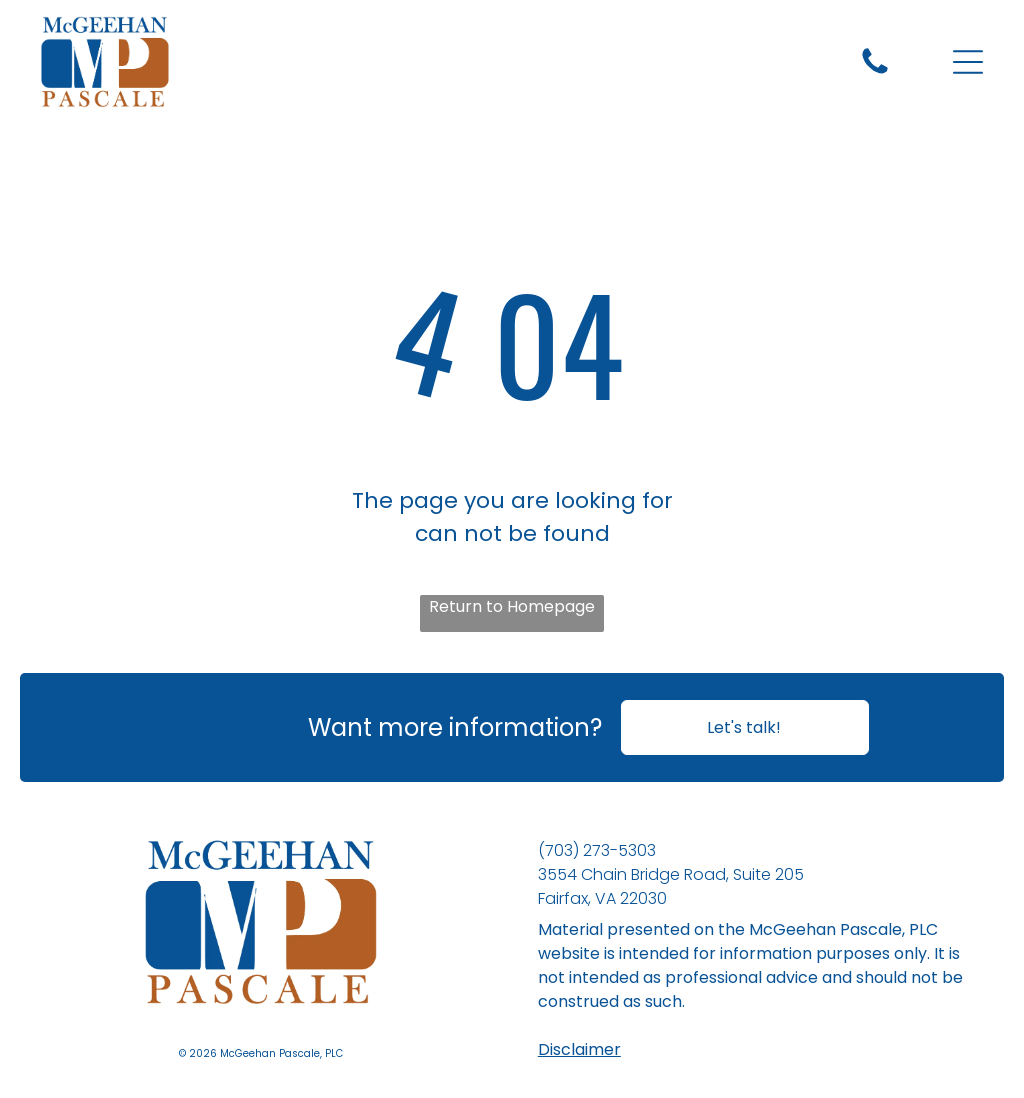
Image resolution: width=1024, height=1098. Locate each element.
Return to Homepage (512, 606)
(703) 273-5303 (597, 850)
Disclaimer (579, 1049)
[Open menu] (968, 62)
